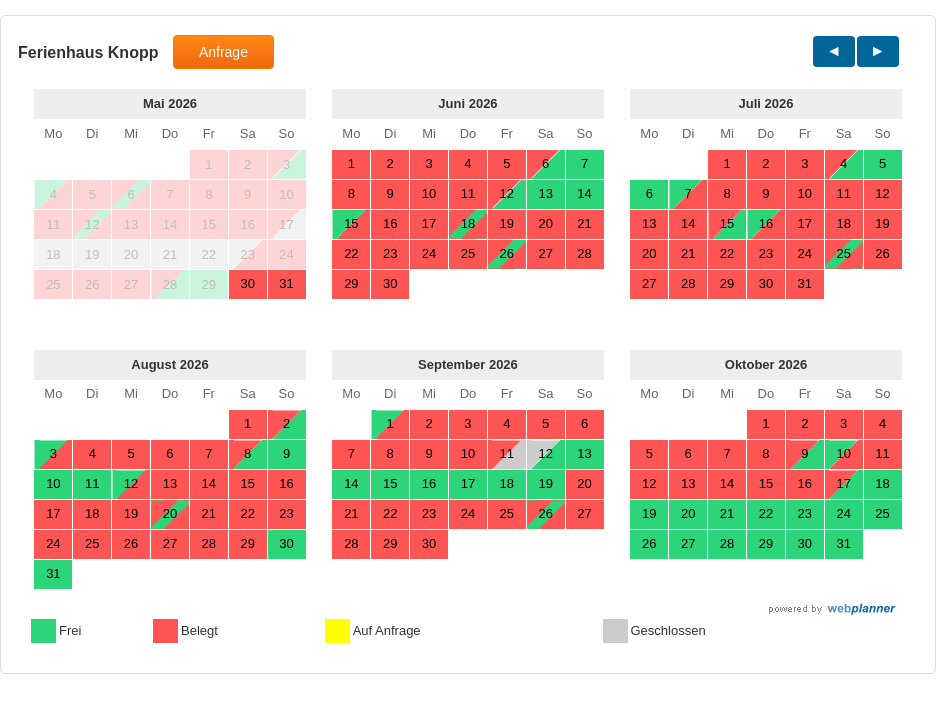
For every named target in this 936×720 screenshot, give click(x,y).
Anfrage (223, 52)
